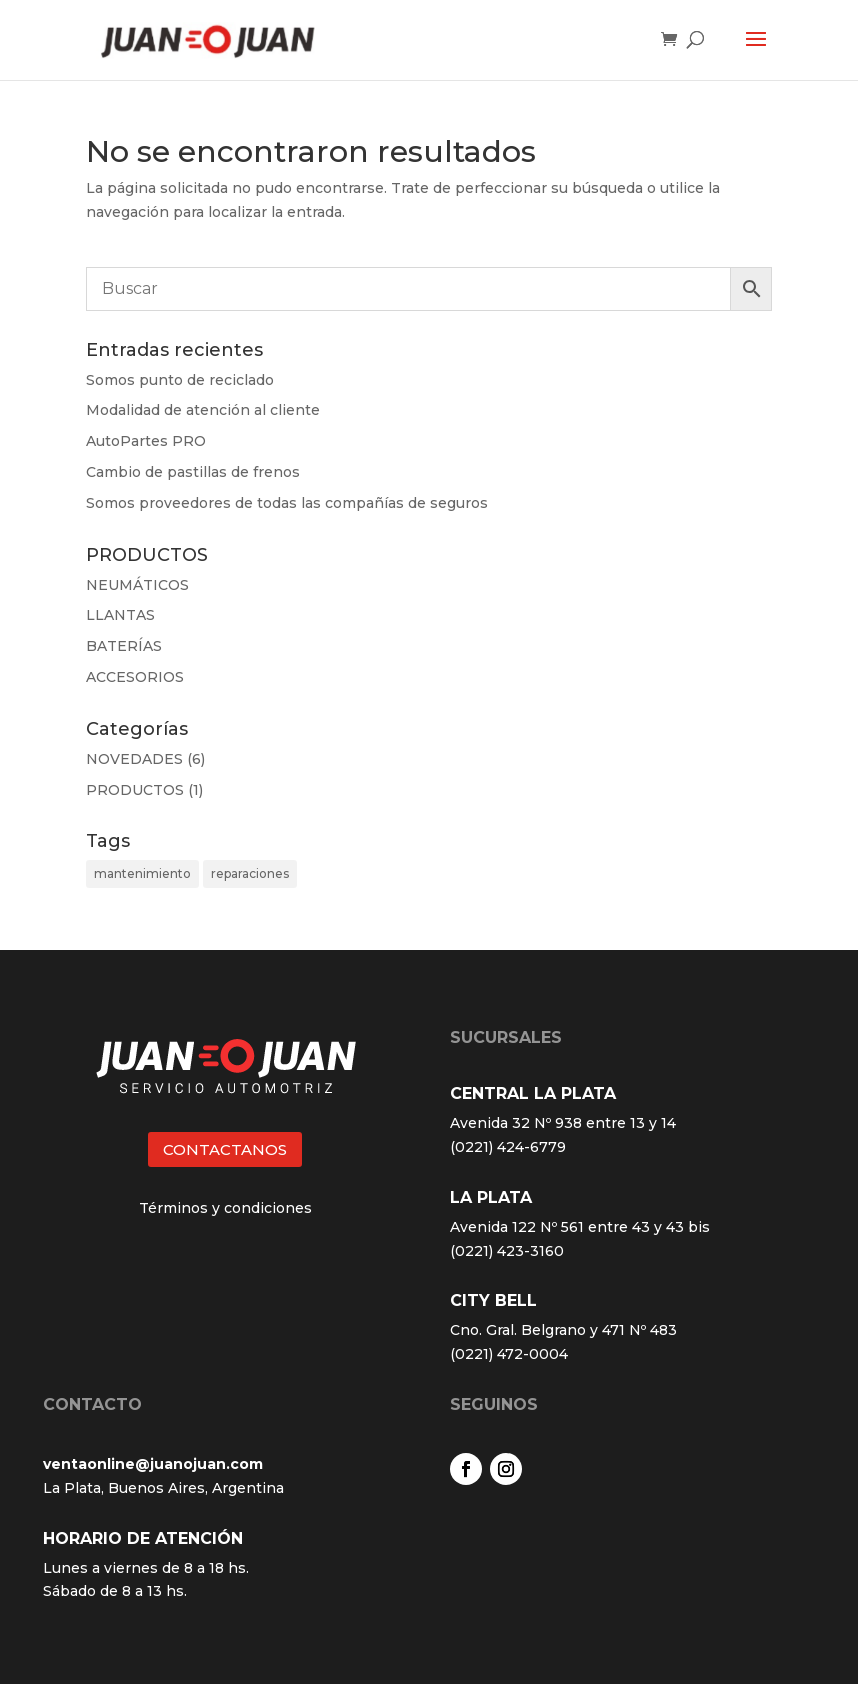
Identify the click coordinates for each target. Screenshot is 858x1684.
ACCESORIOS (135, 677)
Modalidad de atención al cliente (203, 410)
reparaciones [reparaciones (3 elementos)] (250, 873)
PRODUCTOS (135, 790)
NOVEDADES (134, 759)
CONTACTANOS (225, 1149)
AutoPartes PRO (146, 441)
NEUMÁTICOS (137, 585)
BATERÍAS (124, 646)
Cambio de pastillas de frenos (193, 472)
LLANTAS (120, 615)
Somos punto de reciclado (180, 380)
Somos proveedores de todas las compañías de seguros (287, 503)
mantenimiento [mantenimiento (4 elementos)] (142, 873)
